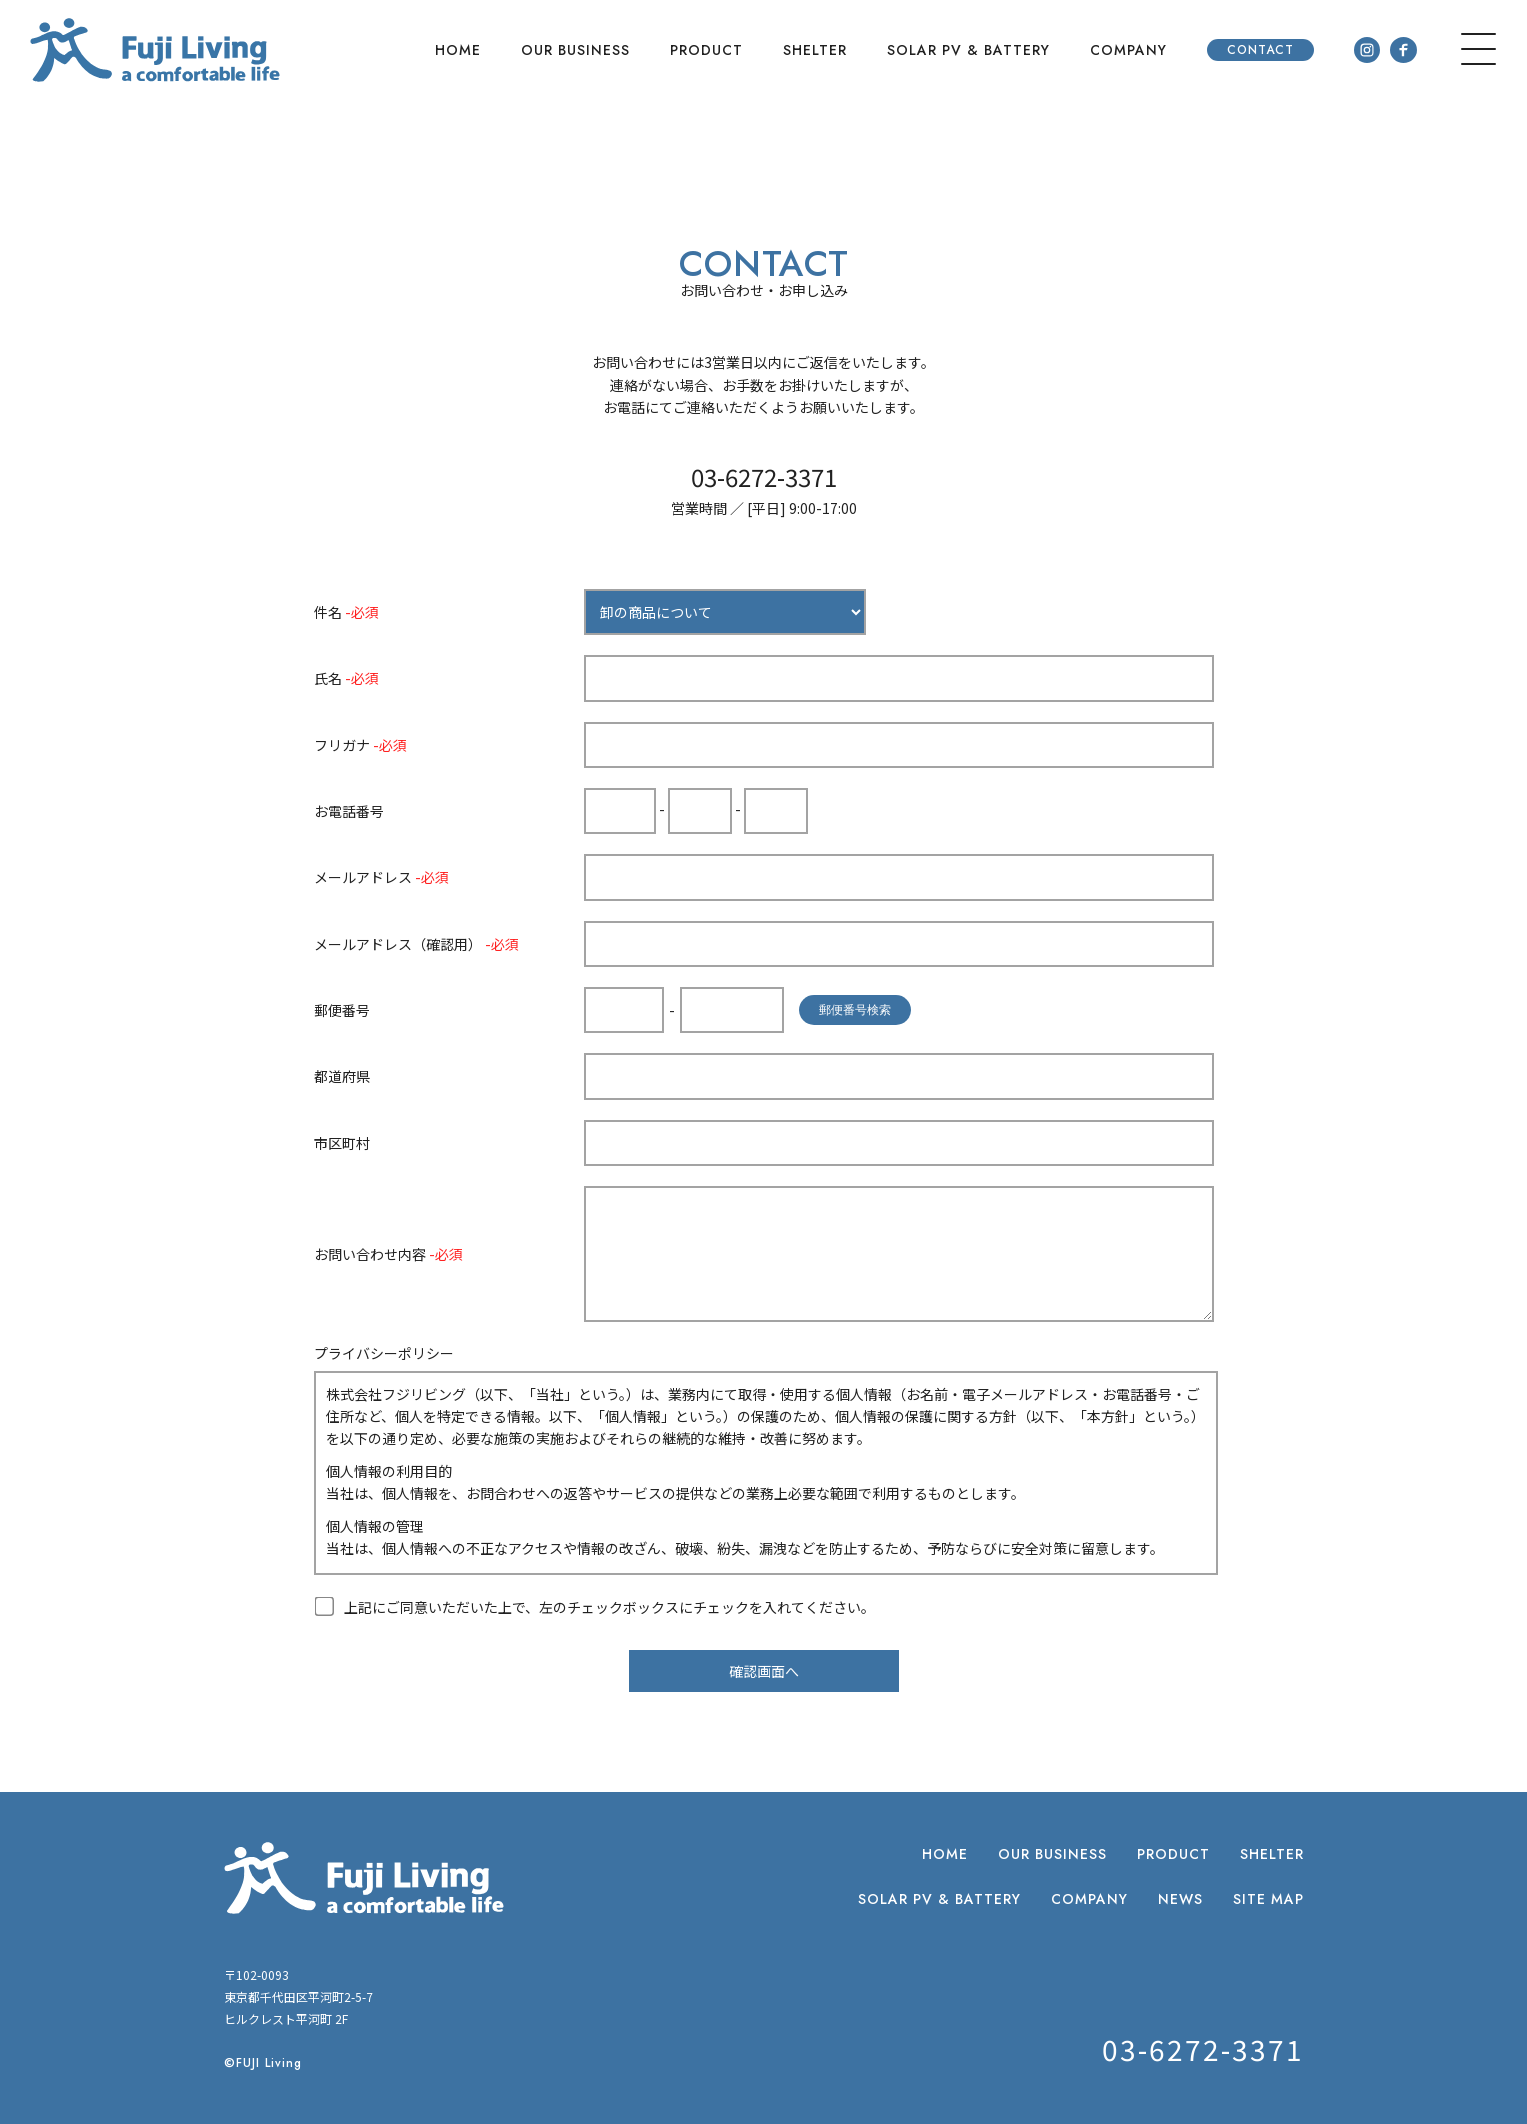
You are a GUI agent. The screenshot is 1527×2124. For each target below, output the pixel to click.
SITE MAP (1268, 1899)
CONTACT (1260, 50)
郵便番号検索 (855, 1010)
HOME (458, 50)
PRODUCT (706, 50)
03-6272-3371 (764, 476)
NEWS (1180, 1899)
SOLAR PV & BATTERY (968, 50)
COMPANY (1128, 50)
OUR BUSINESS (575, 50)
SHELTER (815, 50)
